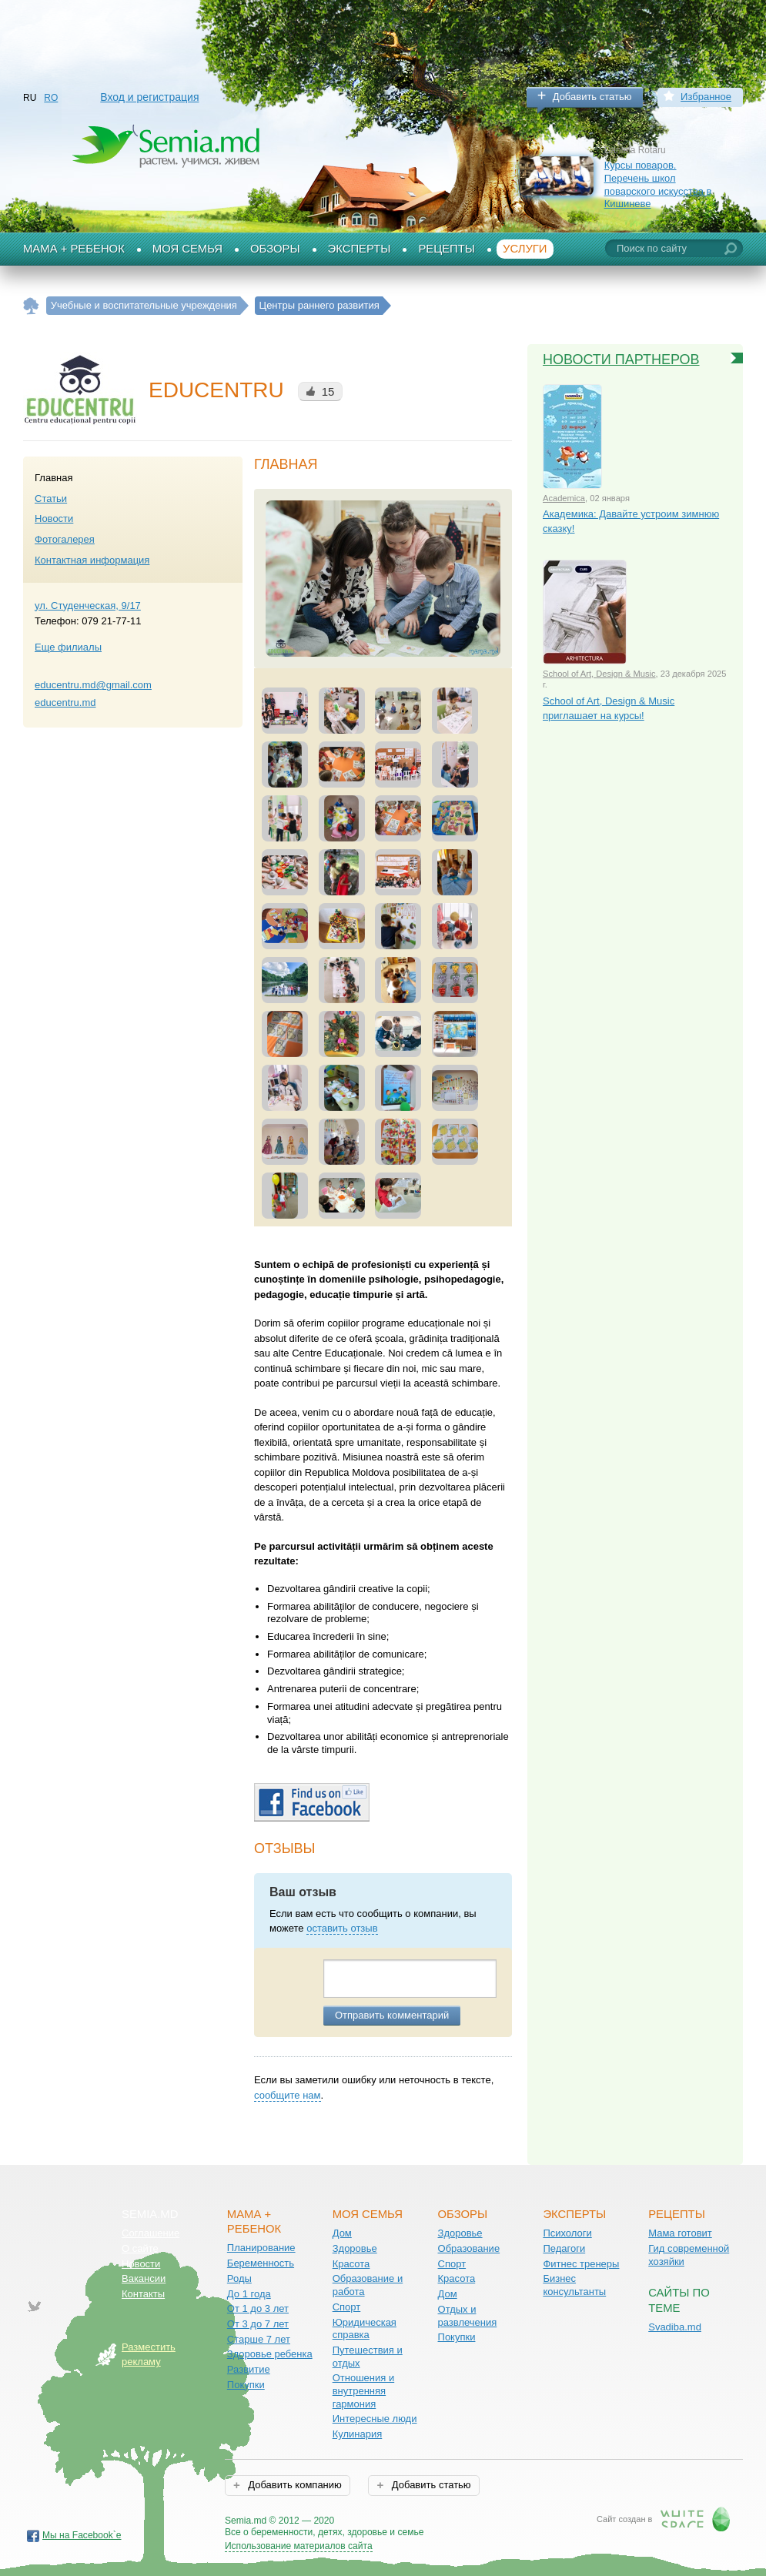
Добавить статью (592, 96)
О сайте (140, 2248)
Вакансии (144, 2278)
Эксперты (359, 249)
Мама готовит (680, 2233)
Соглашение (150, 2233)
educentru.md (65, 702)
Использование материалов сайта (299, 2546)
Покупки (246, 2384)
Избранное (706, 96)
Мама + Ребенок (74, 249)
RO (51, 97)
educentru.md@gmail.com (93, 685)
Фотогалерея (65, 539)
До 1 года (249, 2294)
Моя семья (187, 249)
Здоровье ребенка (270, 2354)
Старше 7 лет (258, 2339)
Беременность (260, 2263)
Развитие (248, 2369)
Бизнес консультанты (574, 2285)
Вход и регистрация (149, 97)
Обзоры (275, 249)
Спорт (347, 2307)
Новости (54, 518)
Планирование (261, 2247)
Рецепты (446, 249)
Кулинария (358, 2434)
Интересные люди (375, 2418)
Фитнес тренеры (581, 2264)
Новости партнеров (621, 359)
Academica (564, 498)
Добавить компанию (294, 2485)
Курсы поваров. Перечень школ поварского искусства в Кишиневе (658, 184)
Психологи (567, 2233)
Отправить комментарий (392, 2015)
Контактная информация (92, 560)
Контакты (143, 2294)
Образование (469, 2248)
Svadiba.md (674, 2327)
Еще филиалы (68, 647)
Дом (342, 2233)
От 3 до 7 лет (258, 2324)
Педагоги (564, 2248)
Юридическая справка (364, 2329)
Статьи (51, 498)
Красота (351, 2264)
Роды (239, 2278)
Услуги (525, 249)
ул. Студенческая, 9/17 (88, 605)
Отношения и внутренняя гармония (364, 2390)
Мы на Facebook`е (82, 2535)
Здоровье (355, 2248)
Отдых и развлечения (467, 2315)
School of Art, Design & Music (599, 673)
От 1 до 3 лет (258, 2308)
